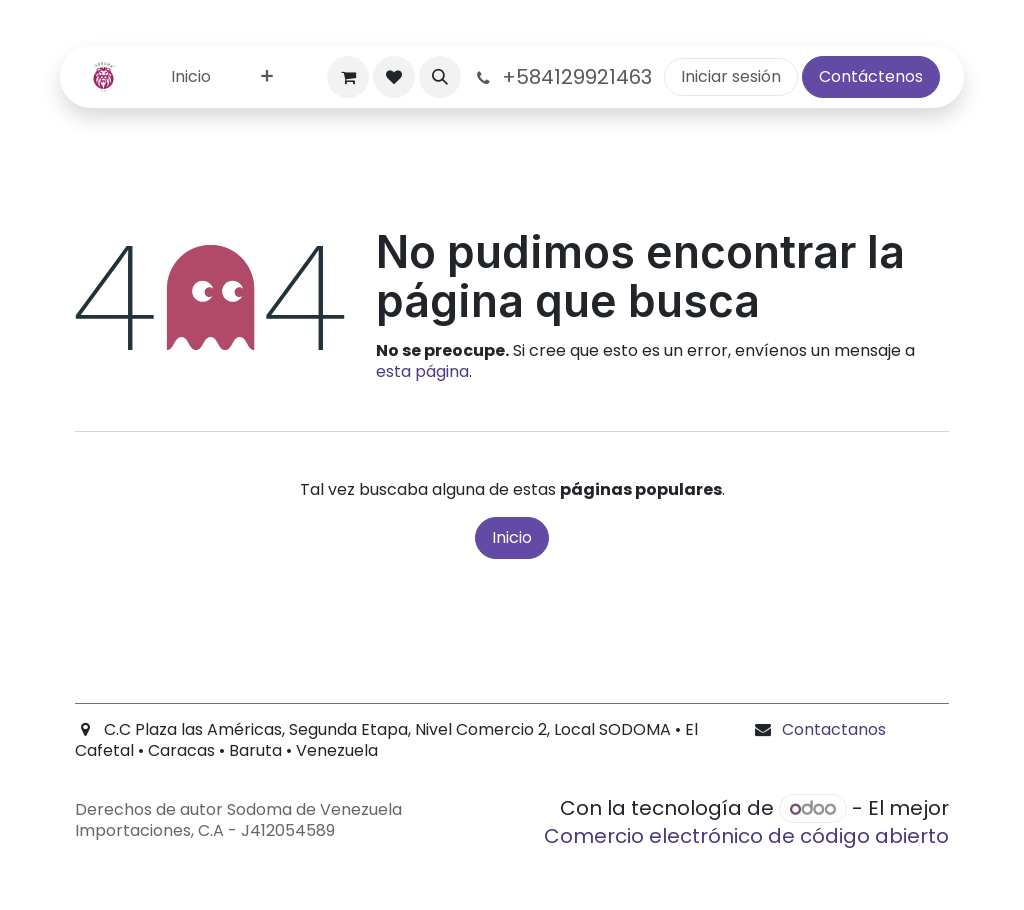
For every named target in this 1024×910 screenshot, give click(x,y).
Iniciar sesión (731, 76)
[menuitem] (191, 77)
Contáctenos (871, 76)
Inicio (512, 537)
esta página (422, 371)
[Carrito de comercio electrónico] (348, 77)
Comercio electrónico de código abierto (746, 836)
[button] (440, 77)
